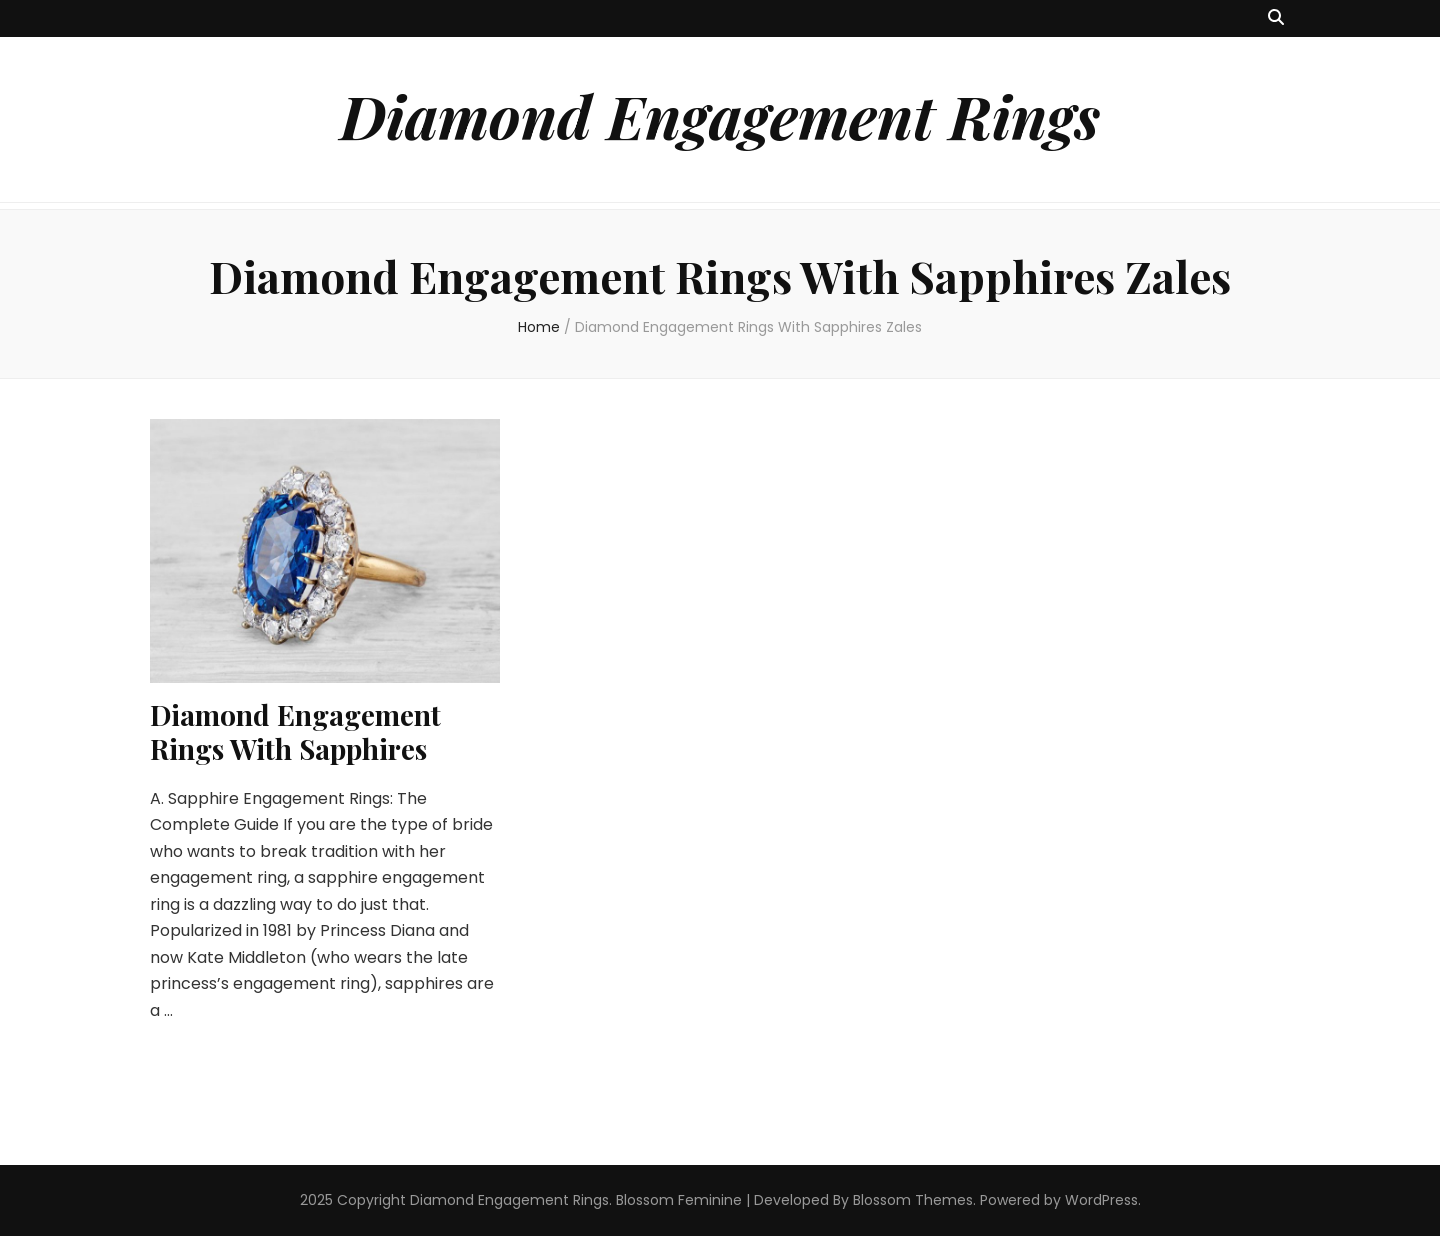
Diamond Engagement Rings (720, 115)
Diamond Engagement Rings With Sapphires (295, 731)
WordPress (1101, 1200)
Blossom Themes (913, 1200)
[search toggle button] (1276, 18)
